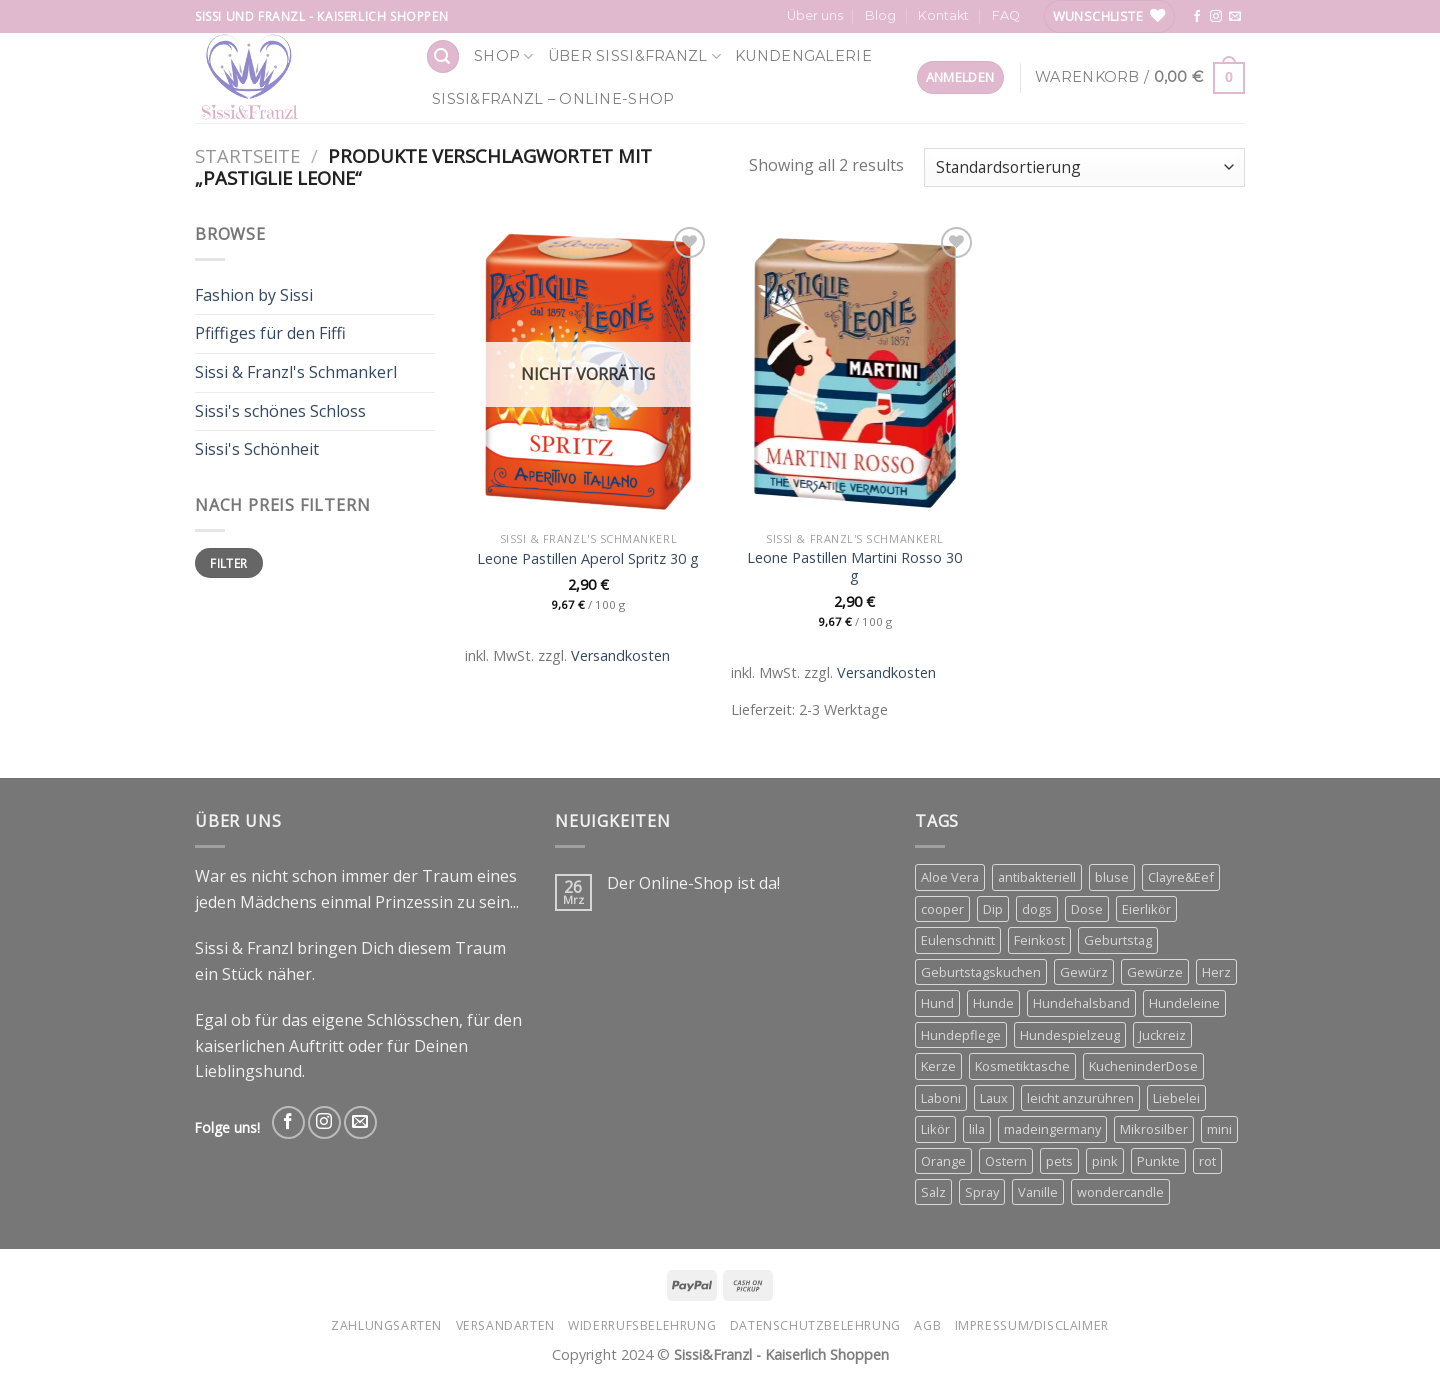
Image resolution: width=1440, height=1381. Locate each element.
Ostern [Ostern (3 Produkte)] (1006, 1161)
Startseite (247, 155)
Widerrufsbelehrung (642, 1325)
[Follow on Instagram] (1216, 17)
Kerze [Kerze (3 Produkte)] (938, 1066)
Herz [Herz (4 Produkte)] (1216, 972)
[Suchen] (443, 56)
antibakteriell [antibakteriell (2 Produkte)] (1037, 877)
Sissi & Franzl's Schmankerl (296, 372)
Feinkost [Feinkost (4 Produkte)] (1039, 940)
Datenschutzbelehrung (815, 1325)
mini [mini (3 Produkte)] (1219, 1129)
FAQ (1006, 15)
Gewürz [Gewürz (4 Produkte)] (1084, 972)
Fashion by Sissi (254, 295)
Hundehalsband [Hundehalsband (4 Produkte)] (1081, 1003)
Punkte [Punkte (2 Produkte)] (1158, 1161)
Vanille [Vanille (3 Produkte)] (1038, 1192)
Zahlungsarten (386, 1325)
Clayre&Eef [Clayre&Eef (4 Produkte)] (1181, 877)
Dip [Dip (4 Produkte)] (993, 909)
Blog (880, 15)
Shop (504, 56)
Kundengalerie (803, 56)
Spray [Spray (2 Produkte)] (982, 1192)
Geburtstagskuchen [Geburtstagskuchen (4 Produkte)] (981, 972)
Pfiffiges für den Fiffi (270, 333)
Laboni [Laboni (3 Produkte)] (941, 1098)
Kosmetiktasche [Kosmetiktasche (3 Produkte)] (1022, 1066)
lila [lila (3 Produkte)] (977, 1129)
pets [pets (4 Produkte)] (1059, 1161)
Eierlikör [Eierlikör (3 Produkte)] (1146, 909)
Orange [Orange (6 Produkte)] (943, 1161)
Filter (228, 563)
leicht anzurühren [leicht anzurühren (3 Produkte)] (1080, 1098)
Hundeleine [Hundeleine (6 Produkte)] (1184, 1003)
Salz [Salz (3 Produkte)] (933, 1192)
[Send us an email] (1235, 17)
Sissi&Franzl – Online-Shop (553, 99)
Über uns (815, 15)
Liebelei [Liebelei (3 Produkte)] (1176, 1098)
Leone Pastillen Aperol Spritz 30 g (588, 559)
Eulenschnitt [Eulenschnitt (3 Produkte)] (958, 940)
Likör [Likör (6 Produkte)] (935, 1129)
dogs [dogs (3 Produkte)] (1037, 909)
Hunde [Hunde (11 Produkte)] (993, 1003)
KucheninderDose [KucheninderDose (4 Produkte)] (1143, 1066)
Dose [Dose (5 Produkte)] (1087, 909)
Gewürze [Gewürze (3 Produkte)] (1155, 972)
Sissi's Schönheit (257, 449)
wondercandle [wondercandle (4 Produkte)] (1120, 1192)
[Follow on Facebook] (1197, 17)
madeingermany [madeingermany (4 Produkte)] (1052, 1129)
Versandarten (505, 1325)
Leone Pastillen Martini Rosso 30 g (854, 567)
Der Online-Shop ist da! (693, 883)
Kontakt (943, 15)
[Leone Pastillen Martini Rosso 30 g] (854, 372)
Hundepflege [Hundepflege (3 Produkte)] (961, 1035)
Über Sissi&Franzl (634, 56)
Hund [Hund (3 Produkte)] (937, 1003)
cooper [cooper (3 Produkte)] (942, 909)
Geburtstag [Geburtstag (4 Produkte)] (1118, 940)
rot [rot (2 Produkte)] (1207, 1161)
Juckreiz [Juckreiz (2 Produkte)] (1162, 1035)
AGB (927, 1325)
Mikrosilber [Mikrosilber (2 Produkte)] (1154, 1129)
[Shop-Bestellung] (1084, 167)
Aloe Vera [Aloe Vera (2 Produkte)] (950, 877)
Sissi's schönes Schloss (280, 411)
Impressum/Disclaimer (1032, 1325)
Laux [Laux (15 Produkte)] (994, 1098)
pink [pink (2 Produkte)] (1105, 1161)
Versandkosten (620, 655)
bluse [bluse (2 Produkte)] (1112, 877)
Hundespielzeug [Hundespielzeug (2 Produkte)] (1070, 1035)
